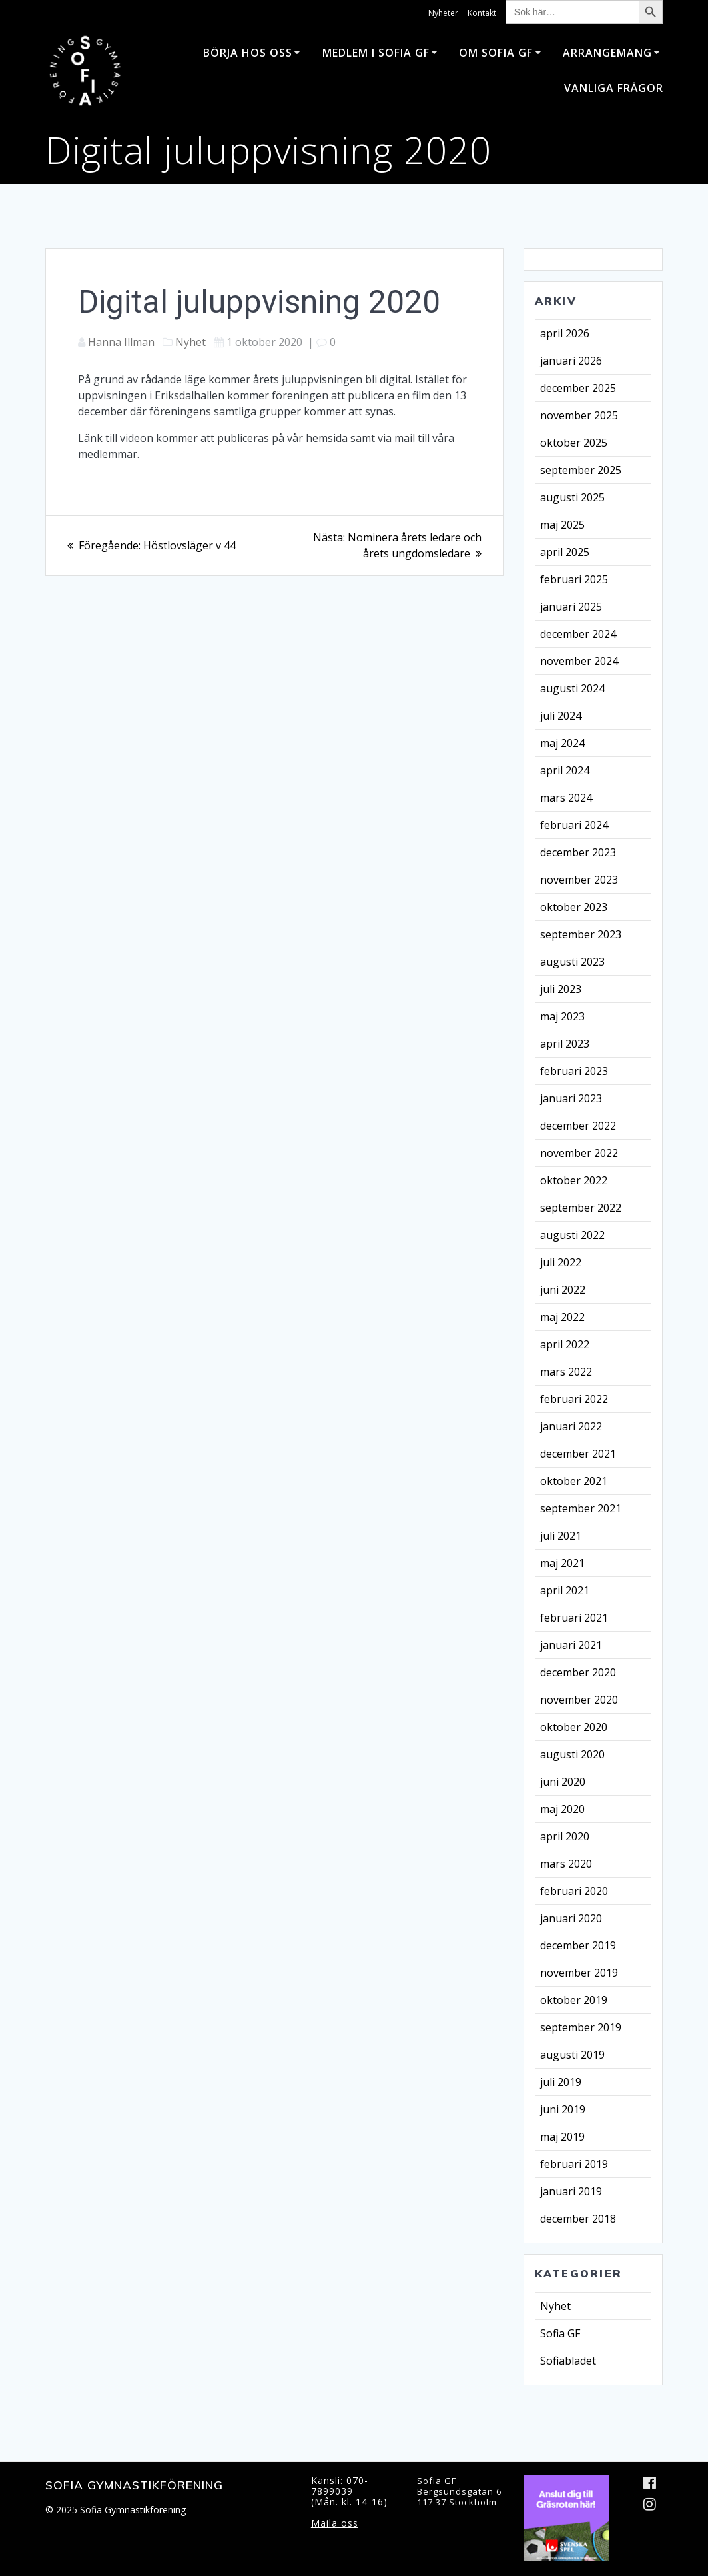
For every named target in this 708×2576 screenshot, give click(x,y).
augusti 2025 (572, 497)
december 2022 (578, 1125)
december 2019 (578, 1945)
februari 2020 (574, 1891)
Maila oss (334, 2523)
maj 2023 (562, 1016)
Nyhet (190, 342)
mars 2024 (566, 797)
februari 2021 (574, 1617)
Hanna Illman (121, 342)
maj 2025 (562, 524)
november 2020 (579, 1699)
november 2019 (579, 1972)
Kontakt (482, 13)
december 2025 (578, 388)
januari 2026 (571, 360)
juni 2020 (562, 1781)
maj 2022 (562, 1317)
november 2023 (579, 879)
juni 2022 (562, 1289)
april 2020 (564, 1836)
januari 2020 (571, 1918)
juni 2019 (562, 2109)
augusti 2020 (572, 1754)
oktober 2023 (573, 907)
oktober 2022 (573, 1180)
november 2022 (579, 1153)
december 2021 (578, 1453)
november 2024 (579, 661)
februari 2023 (574, 1071)
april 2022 (564, 1344)
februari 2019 (574, 2164)
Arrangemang (607, 52)
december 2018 (578, 2218)
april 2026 (564, 333)
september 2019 (580, 2027)
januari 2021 (571, 1645)
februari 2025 (574, 579)
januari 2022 (571, 1426)
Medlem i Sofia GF (376, 52)
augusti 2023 (572, 961)
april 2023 (564, 1043)
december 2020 (578, 1672)
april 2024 (564, 770)
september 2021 (580, 1508)
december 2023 (578, 852)
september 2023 (580, 934)
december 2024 (578, 634)
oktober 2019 (573, 2000)
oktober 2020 (573, 1727)
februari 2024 (574, 825)
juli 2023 (560, 989)
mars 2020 (566, 1863)
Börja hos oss (247, 52)
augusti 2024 (572, 688)
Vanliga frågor (613, 88)
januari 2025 (571, 606)
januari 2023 (571, 1098)
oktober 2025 (573, 442)
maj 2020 (562, 1809)
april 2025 (564, 552)
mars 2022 (566, 1371)
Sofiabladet (568, 2360)
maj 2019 (562, 2136)
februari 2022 (574, 1399)
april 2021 (564, 1590)
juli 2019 (560, 2082)
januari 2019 (571, 2191)
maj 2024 (562, 743)
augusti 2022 (572, 1235)
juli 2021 (560, 1535)
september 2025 (580, 470)
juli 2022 (560, 1262)
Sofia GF (560, 2333)
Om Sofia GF (496, 52)
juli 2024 (560, 715)
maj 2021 (562, 1563)
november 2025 (579, 415)
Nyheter (443, 13)
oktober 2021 (573, 1481)
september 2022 (580, 1207)
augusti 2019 (572, 2054)
